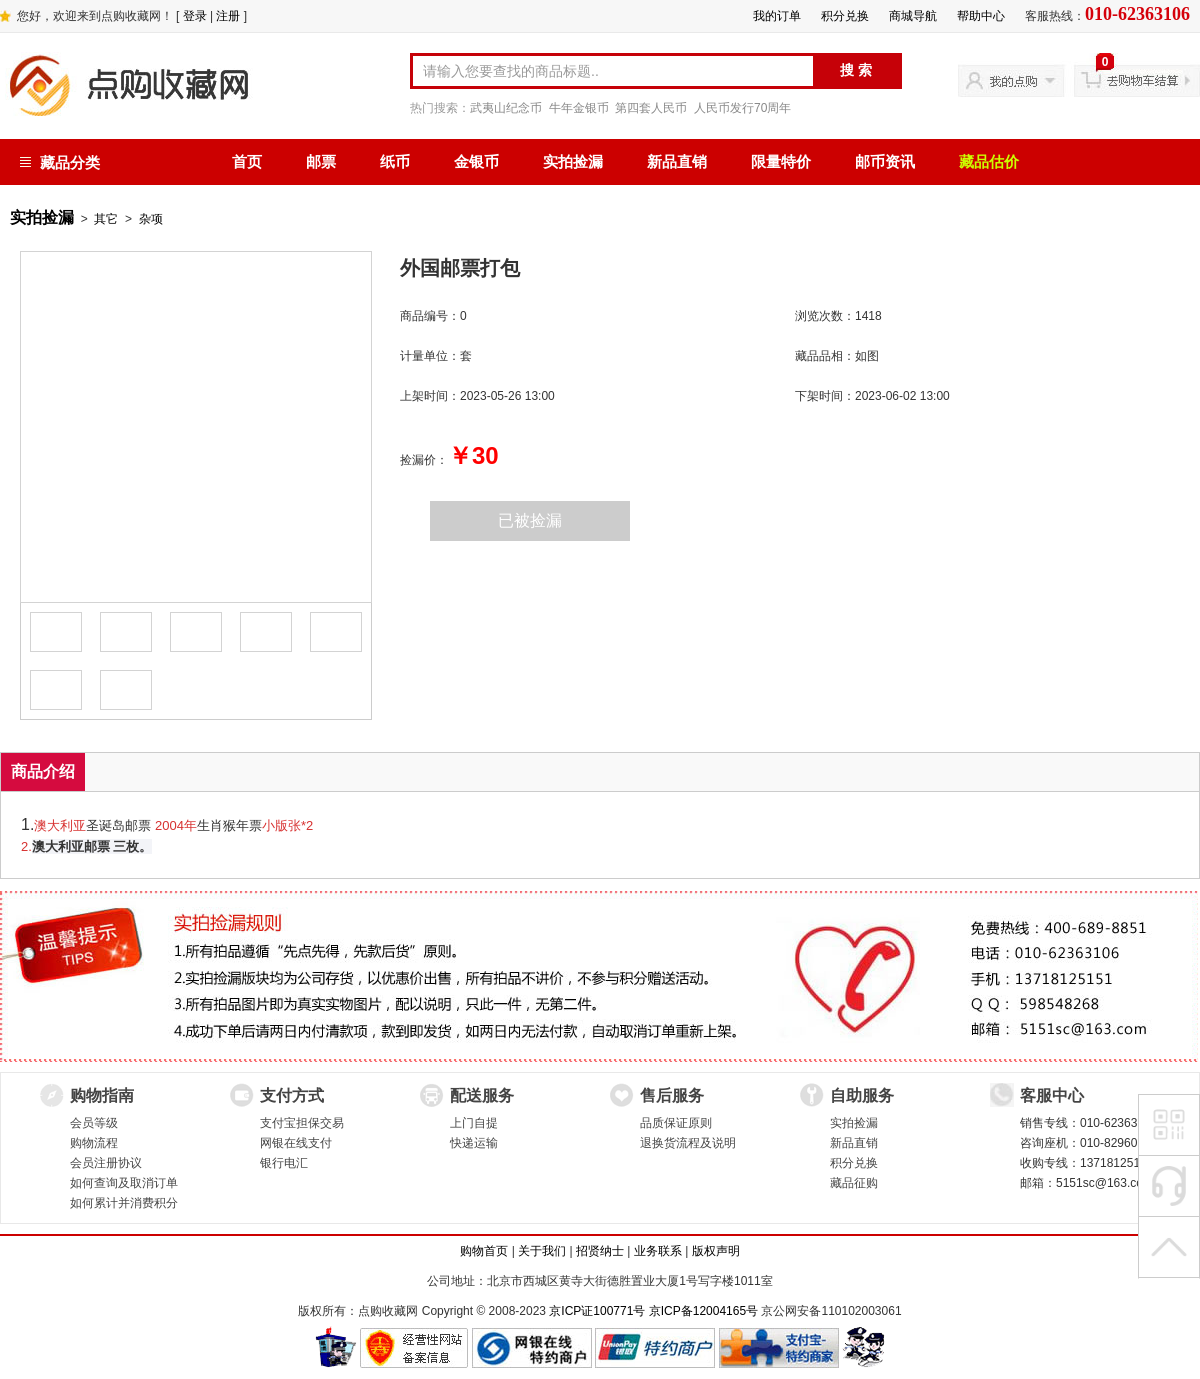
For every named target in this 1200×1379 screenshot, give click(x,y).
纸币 (395, 162)
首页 (247, 162)
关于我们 (542, 1251)
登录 (195, 16)
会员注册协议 (106, 1163)
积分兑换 (845, 16)
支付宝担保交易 (302, 1123)
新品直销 (677, 162)
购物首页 (484, 1251)
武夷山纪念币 (506, 108)
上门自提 (474, 1123)
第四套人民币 (651, 108)
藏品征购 (854, 1183)
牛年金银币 (579, 108)
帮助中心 (981, 16)
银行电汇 (284, 1163)
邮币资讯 (885, 162)
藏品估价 (989, 162)
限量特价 (781, 162)
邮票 (321, 162)
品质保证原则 (676, 1123)
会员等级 (94, 1123)
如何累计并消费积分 (124, 1203)
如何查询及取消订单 (124, 1183)
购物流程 (94, 1143)
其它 (106, 219)
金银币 (476, 162)
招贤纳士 (600, 1251)
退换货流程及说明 (688, 1143)
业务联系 (658, 1251)
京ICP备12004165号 (703, 1311)
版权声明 (716, 1251)
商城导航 (913, 16)
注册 (228, 16)
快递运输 (474, 1143)
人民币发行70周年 (742, 108)
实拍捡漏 (573, 162)
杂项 (151, 219)
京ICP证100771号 (597, 1311)
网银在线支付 (296, 1143)
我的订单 (777, 16)
